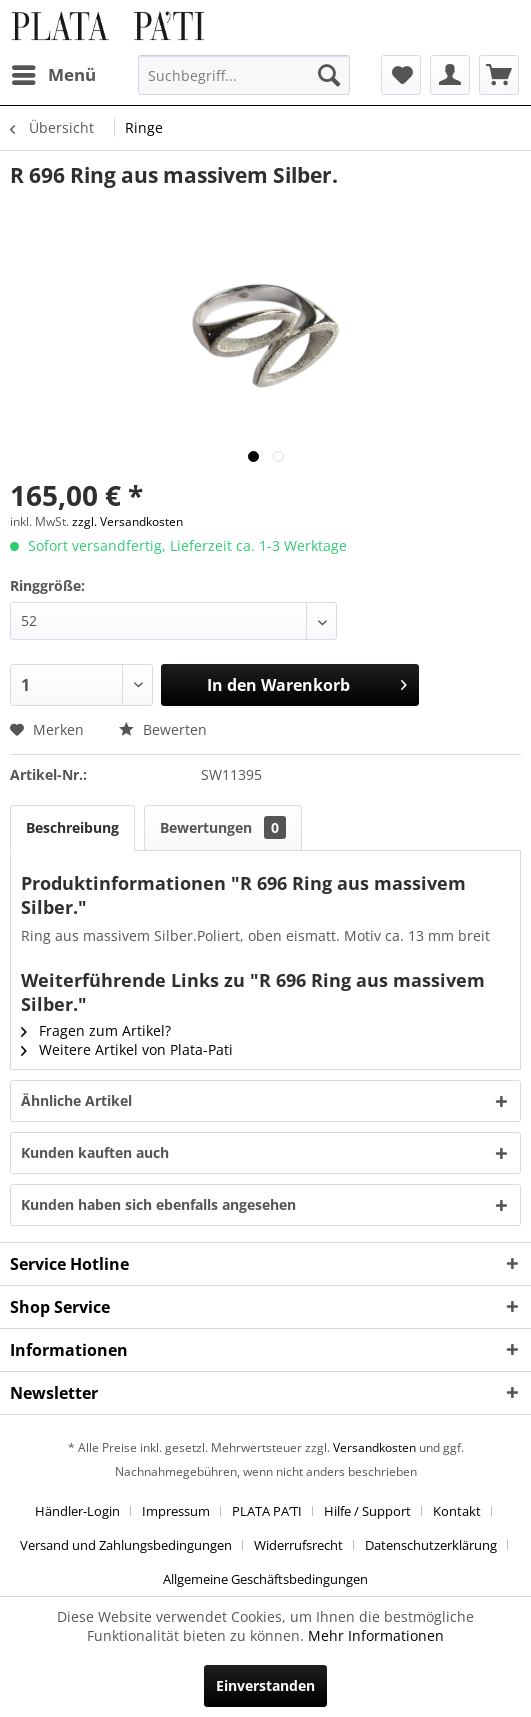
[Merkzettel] (401, 75)
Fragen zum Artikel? (96, 1030)
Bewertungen (223, 827)
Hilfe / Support (367, 1511)
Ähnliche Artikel (76, 1100)
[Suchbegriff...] (244, 75)
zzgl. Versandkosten (127, 521)
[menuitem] (53, 75)
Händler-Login (77, 1511)
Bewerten (163, 729)
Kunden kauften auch (95, 1152)
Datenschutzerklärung (431, 1545)
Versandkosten (374, 1447)
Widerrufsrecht (298, 1545)
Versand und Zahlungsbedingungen (126, 1545)
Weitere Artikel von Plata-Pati (127, 1049)
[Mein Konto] (450, 75)
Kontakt (457, 1511)
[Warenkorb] (499, 75)
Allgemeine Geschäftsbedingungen (265, 1579)
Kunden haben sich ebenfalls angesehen (158, 1204)
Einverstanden (265, 1685)
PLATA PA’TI (267, 1511)
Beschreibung (72, 827)
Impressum (176, 1511)
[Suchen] (329, 75)
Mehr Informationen (376, 1635)
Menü (54, 72)
